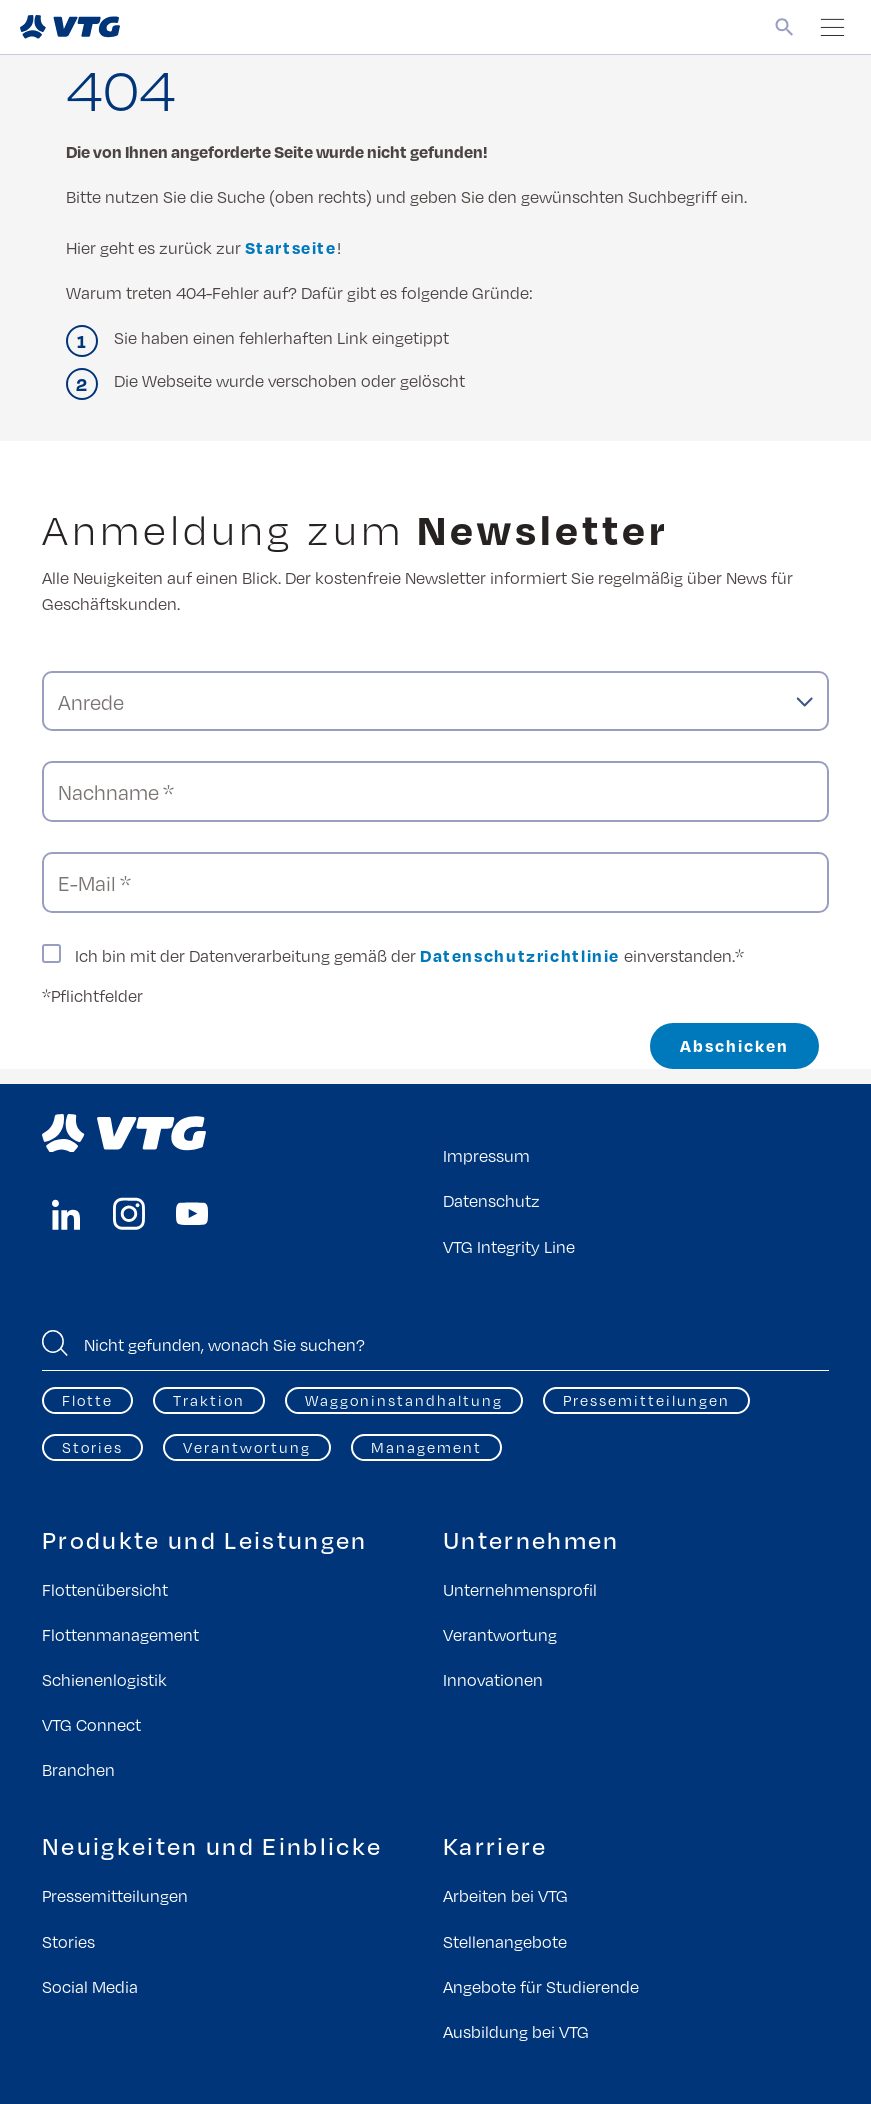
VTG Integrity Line (509, 1246)
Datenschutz (491, 1200)
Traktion (209, 1400)
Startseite (291, 247)
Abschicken (734, 1045)
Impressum (486, 1155)
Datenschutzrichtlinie (520, 955)
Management (426, 1447)
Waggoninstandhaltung (404, 1400)
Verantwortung (247, 1447)
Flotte (87, 1400)
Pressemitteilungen (646, 1400)
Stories (92, 1447)
